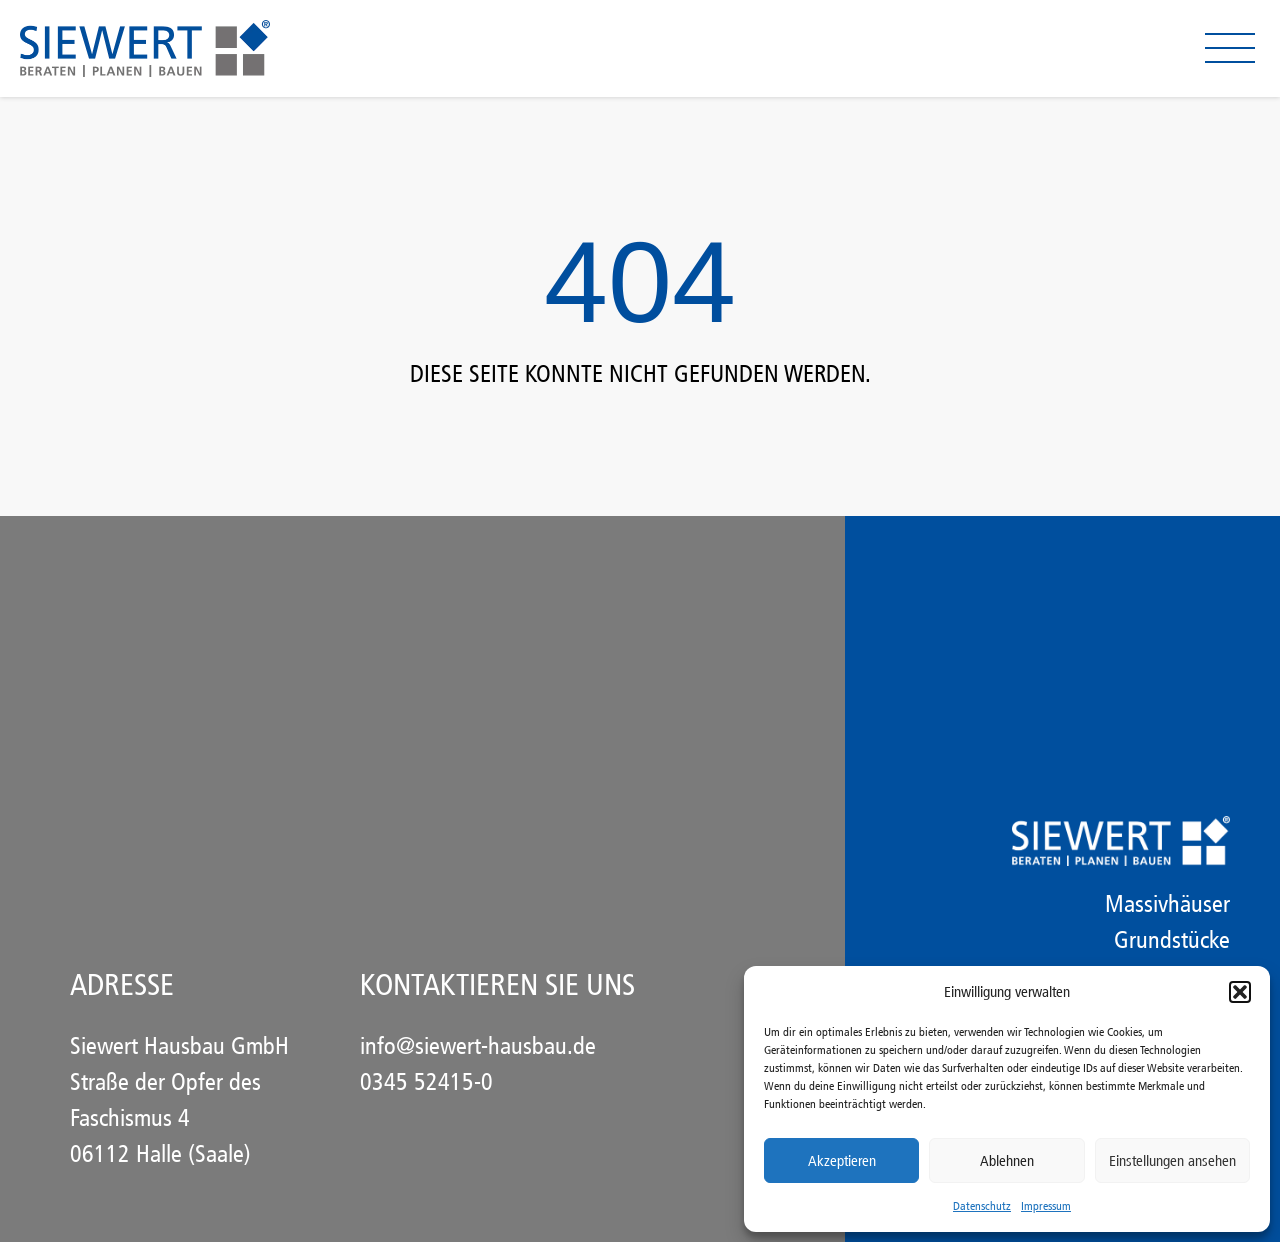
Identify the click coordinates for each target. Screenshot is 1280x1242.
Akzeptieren (842, 1161)
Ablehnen (1007, 1161)
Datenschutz (982, 1206)
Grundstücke (1172, 940)
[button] (1240, 992)
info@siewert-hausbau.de (478, 1046)
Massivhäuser (1167, 904)
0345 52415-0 (426, 1082)
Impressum (1046, 1206)
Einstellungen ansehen (1172, 1161)
